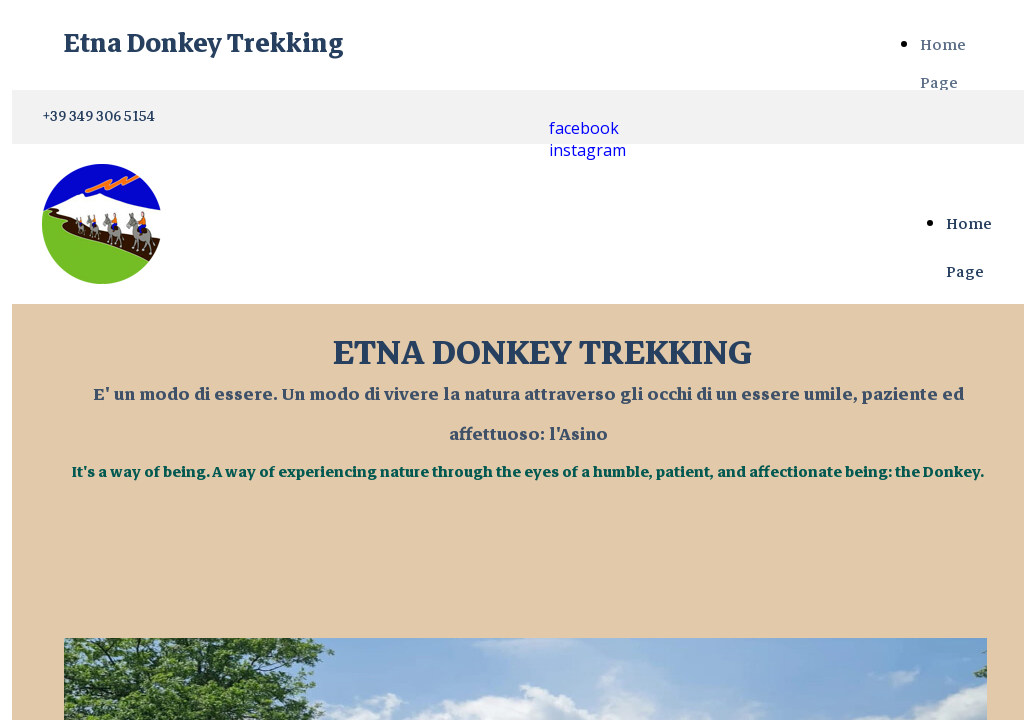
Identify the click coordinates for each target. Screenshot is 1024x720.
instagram (587, 150)
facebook (584, 128)
